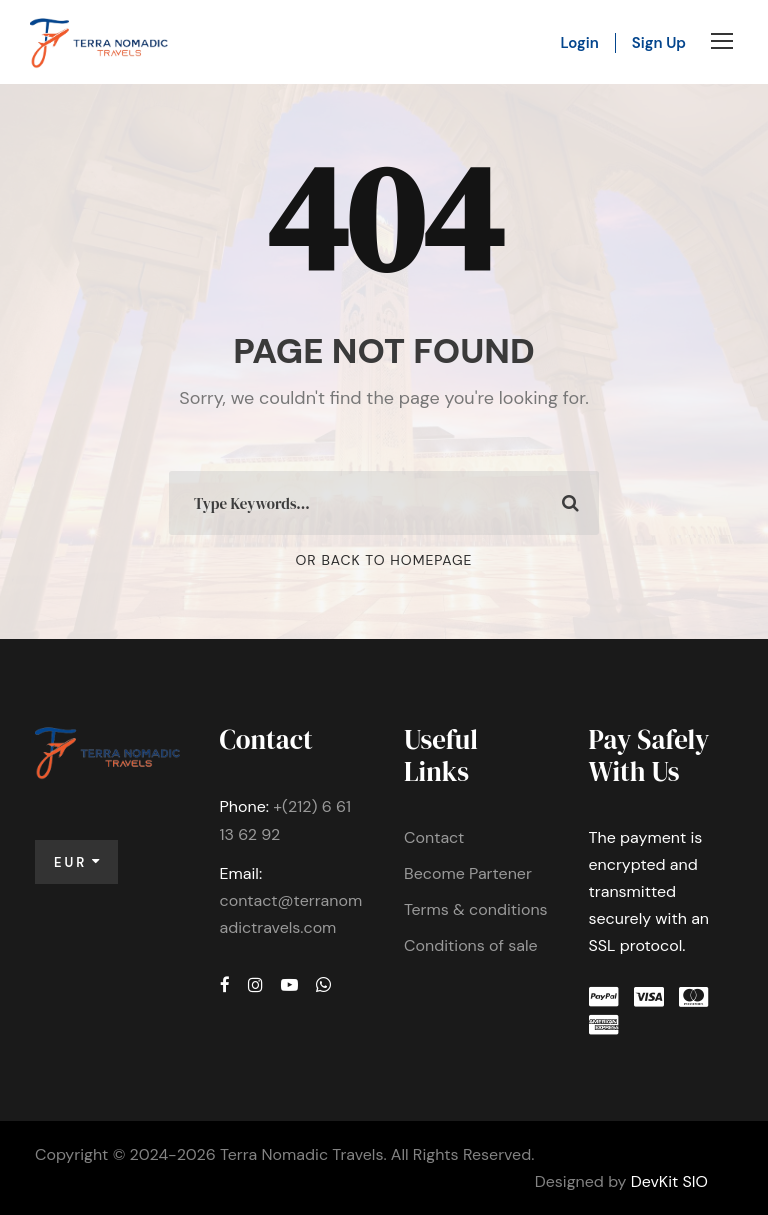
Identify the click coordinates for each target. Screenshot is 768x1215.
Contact (434, 837)
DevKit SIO (669, 1181)
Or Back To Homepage (384, 560)
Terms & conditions (476, 909)
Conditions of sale (471, 945)
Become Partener (468, 873)
